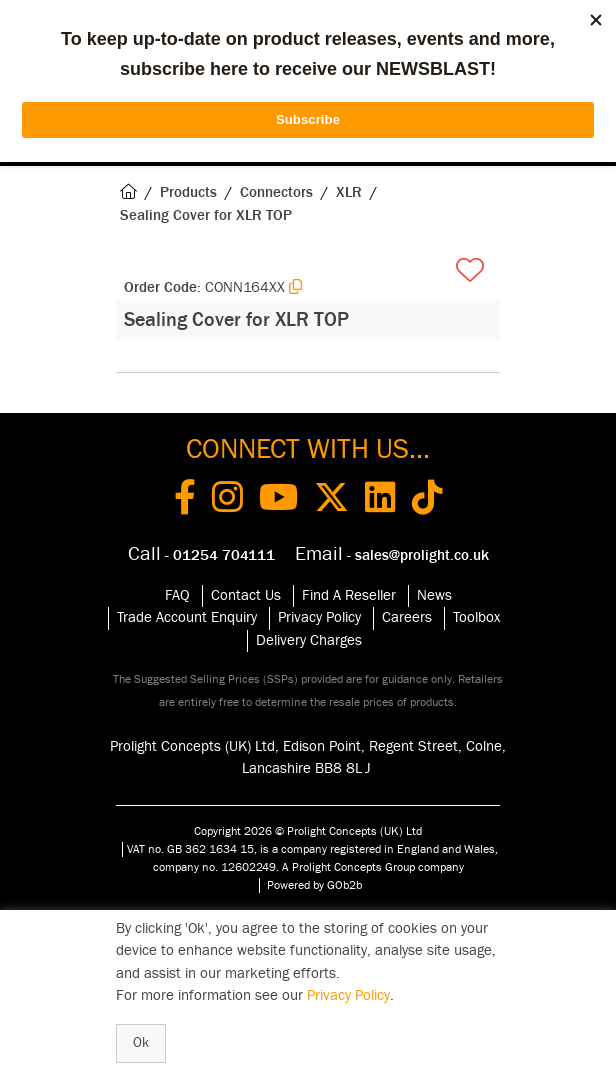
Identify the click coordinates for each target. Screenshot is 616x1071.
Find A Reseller (349, 595)
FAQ (177, 595)
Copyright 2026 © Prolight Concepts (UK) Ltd (308, 831)
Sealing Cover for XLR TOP (206, 215)
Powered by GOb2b (314, 885)
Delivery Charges (309, 640)
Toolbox (476, 617)
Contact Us (246, 595)
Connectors (276, 192)
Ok (141, 1043)
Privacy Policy (319, 617)
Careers (407, 617)
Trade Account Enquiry (187, 617)
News (434, 595)
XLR (349, 192)
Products (188, 192)
